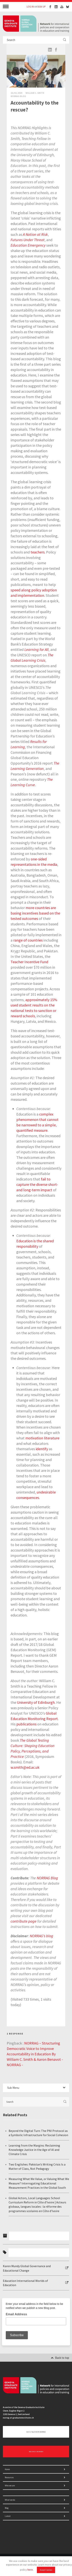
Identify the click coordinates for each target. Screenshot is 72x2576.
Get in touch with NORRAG (36, 2432)
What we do (10, 2500)
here (30, 2569)
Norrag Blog (18, 96)
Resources (9, 2477)
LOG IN (30, 6)
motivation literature (42, 1438)
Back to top (60, 2358)
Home (7, 2469)
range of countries (28, 940)
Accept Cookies (46, 2570)
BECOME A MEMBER (36, 2452)
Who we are (10, 2485)
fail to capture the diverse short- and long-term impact (37, 1184)
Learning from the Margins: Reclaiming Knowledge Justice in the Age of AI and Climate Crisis (34, 2149)
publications (26, 1724)
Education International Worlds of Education (25, 2283)
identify (42, 1448)
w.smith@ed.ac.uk (25, 1767)
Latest (8, 2516)
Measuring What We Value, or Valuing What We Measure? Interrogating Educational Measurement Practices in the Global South (39, 2183)
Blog (6, 2508)
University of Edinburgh (36, 1702)
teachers (38, 552)
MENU (6, 6)
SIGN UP (41, 6)
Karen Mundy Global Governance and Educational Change (27, 2268)
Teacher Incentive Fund (29, 961)
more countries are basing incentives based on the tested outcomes (35, 913)
